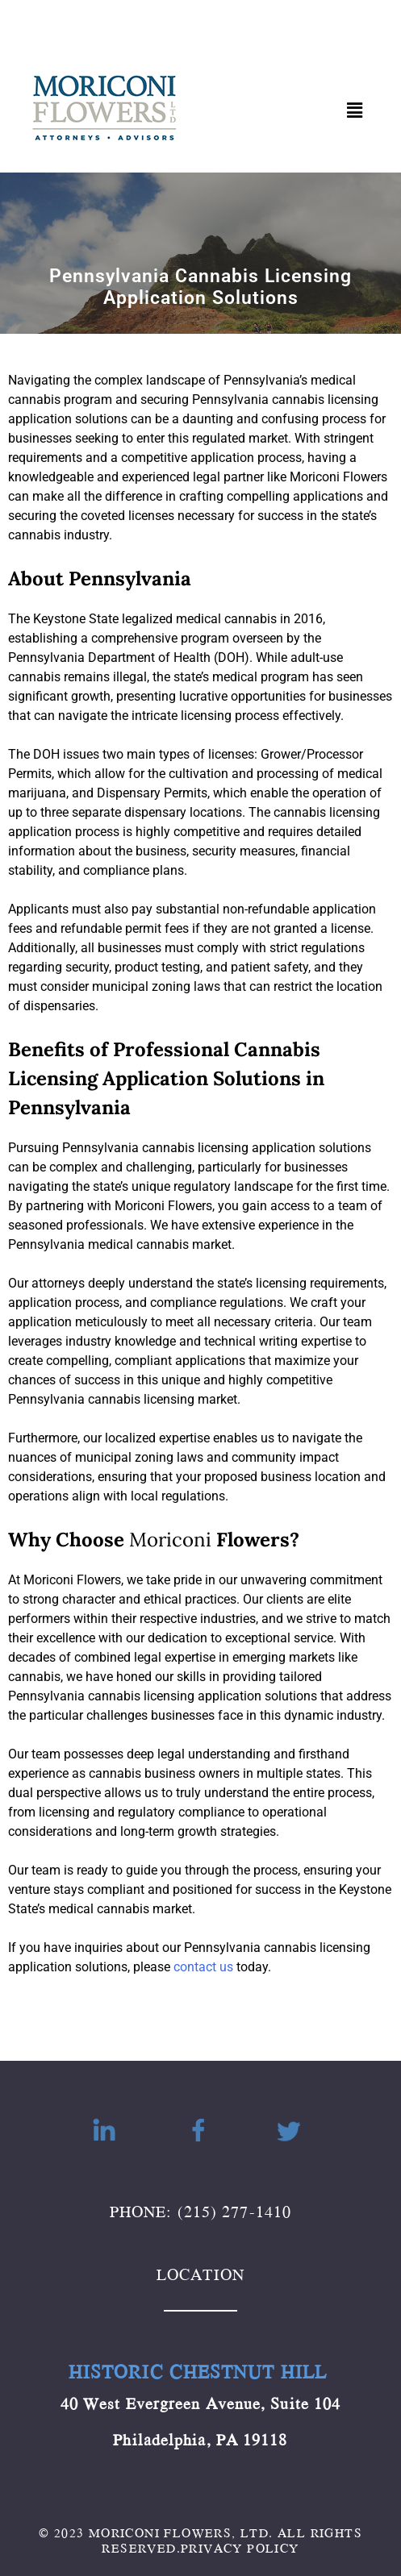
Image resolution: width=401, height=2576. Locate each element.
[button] (355, 110)
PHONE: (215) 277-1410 (200, 2211)
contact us (203, 1967)
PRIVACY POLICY (240, 2547)
